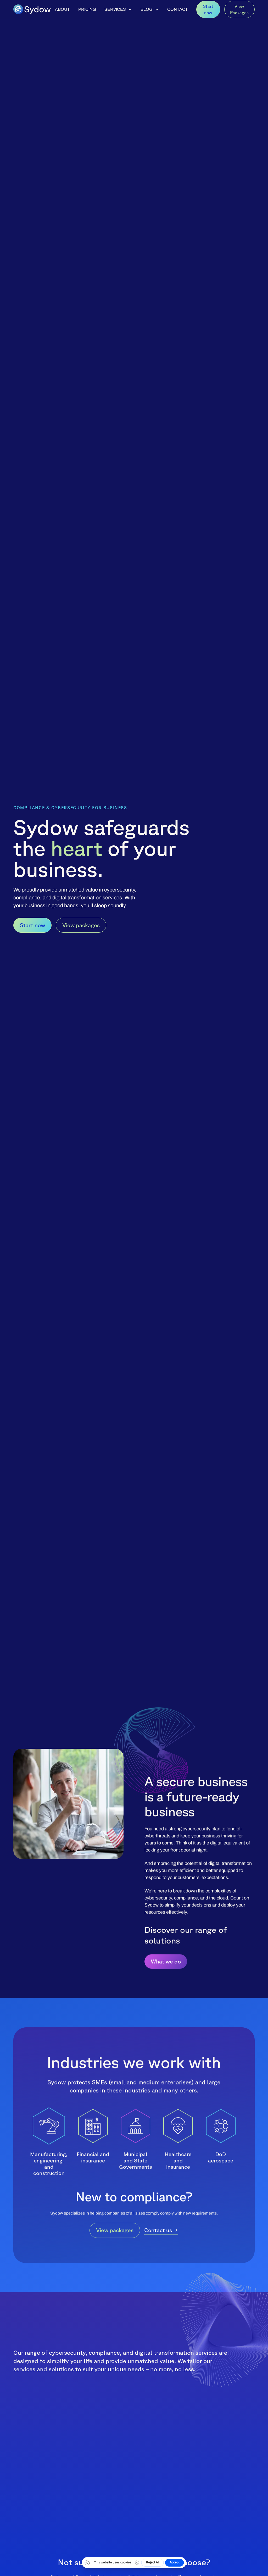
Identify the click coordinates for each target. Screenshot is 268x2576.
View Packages (239, 9)
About (62, 9)
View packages (81, 925)
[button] (118, 9)
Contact (177, 9)
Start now (208, 9)
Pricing (87, 9)
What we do (166, 1962)
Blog (147, 9)
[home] (32, 9)
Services (115, 9)
